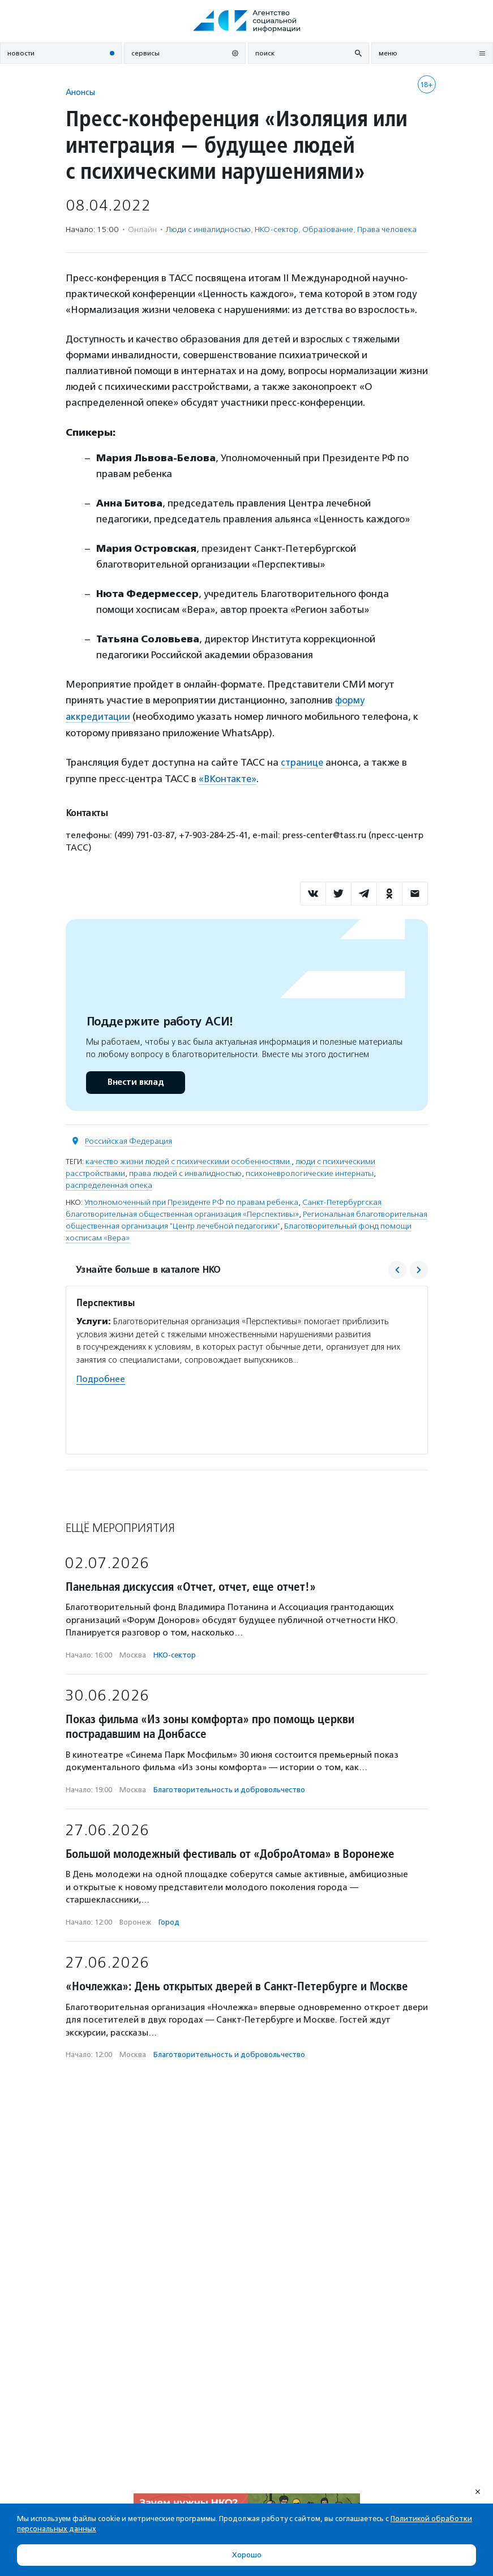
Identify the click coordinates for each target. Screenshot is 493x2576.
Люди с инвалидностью (208, 229)
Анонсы (80, 92)
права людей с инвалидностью (185, 1171)
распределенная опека (109, 1183)
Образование (327, 229)
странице (303, 761)
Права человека (387, 229)
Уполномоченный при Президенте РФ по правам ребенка (191, 1200)
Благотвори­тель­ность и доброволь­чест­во (229, 1787)
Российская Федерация (128, 1139)
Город (168, 1920)
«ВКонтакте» (229, 777)
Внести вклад (135, 1080)
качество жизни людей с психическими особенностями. (188, 1159)
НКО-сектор (276, 229)
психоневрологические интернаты (310, 1171)
